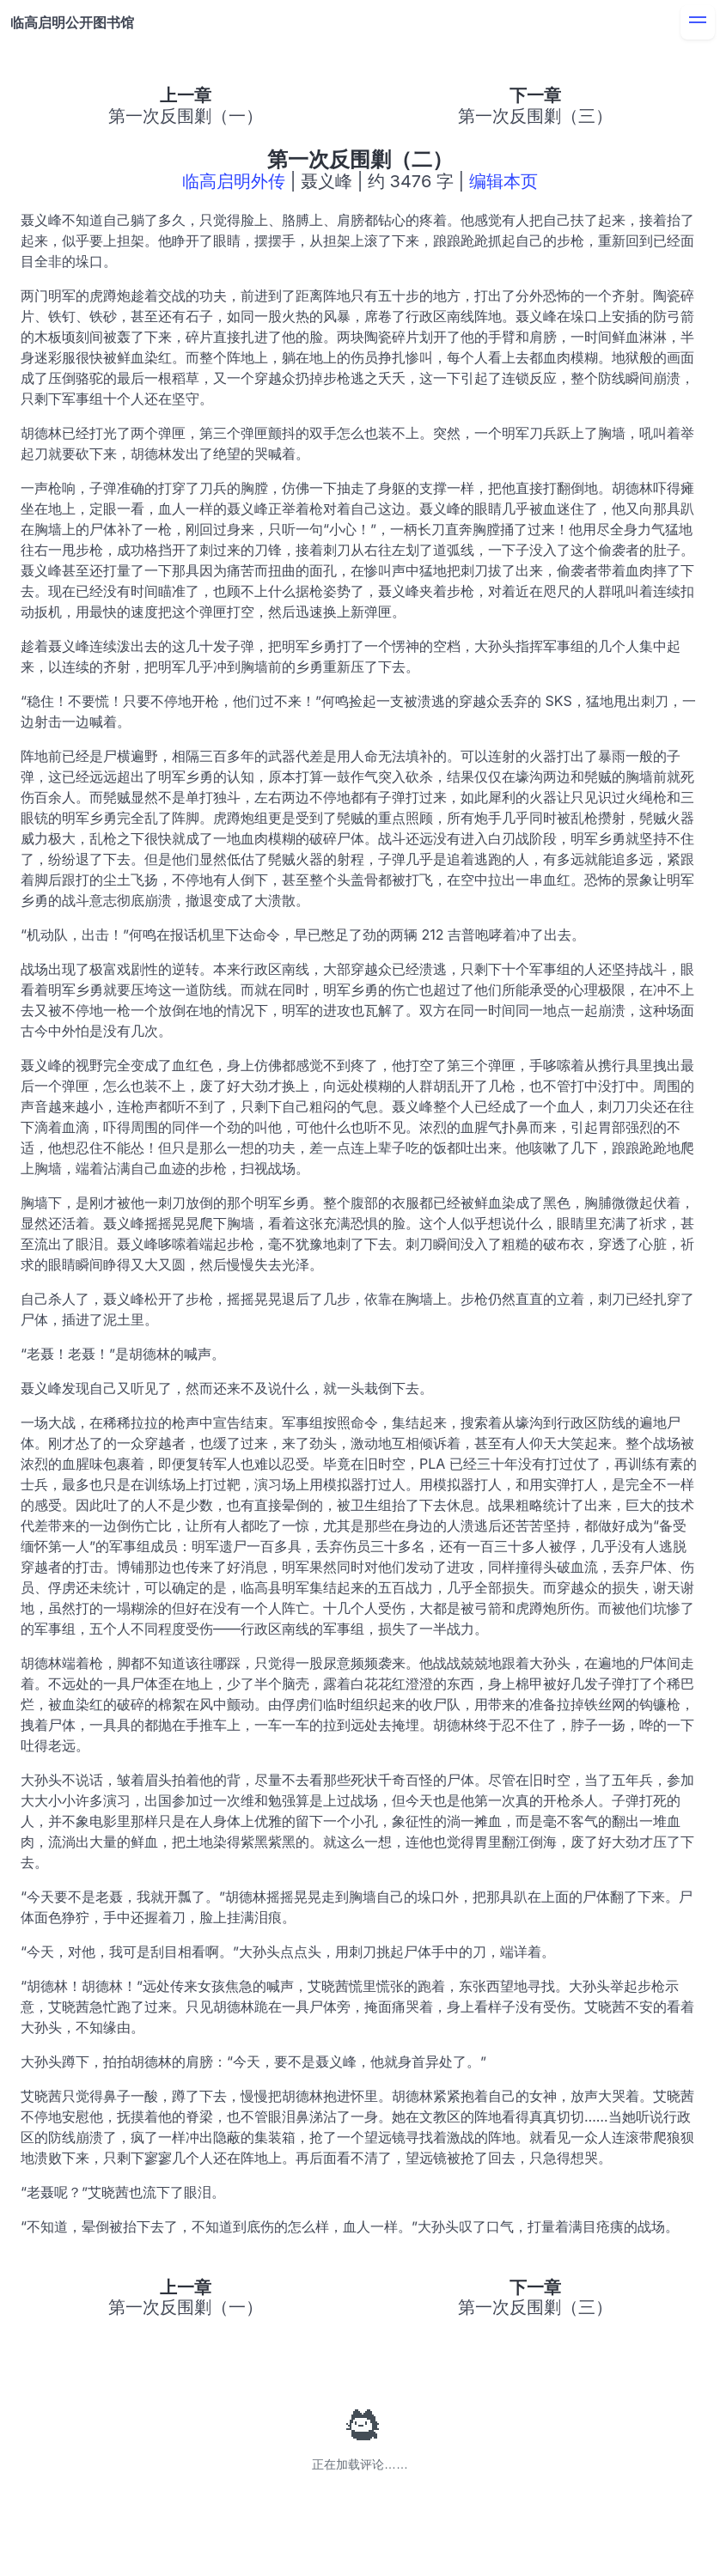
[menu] (697, 22)
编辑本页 (503, 181)
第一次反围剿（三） (535, 116)
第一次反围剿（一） (185, 116)
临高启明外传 (233, 181)
